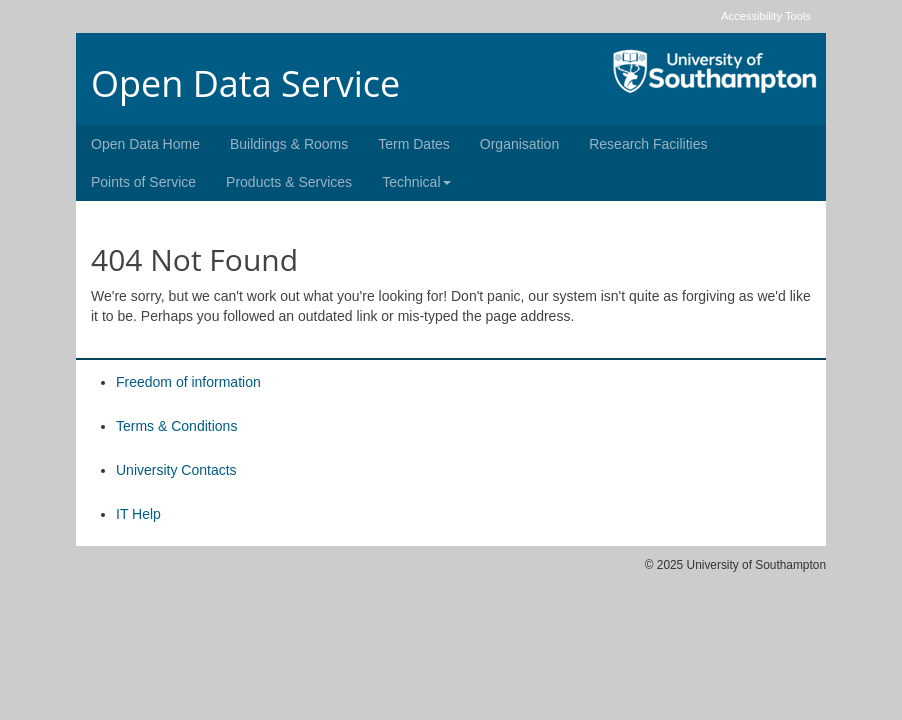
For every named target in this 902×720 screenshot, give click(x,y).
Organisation (519, 144)
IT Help (138, 514)
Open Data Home (145, 144)
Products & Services (289, 182)
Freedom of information (188, 382)
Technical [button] (416, 182)
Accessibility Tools (766, 16)
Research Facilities (648, 144)
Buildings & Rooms (289, 144)
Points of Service (143, 182)
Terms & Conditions (176, 426)
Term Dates (414, 144)
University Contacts (176, 470)
